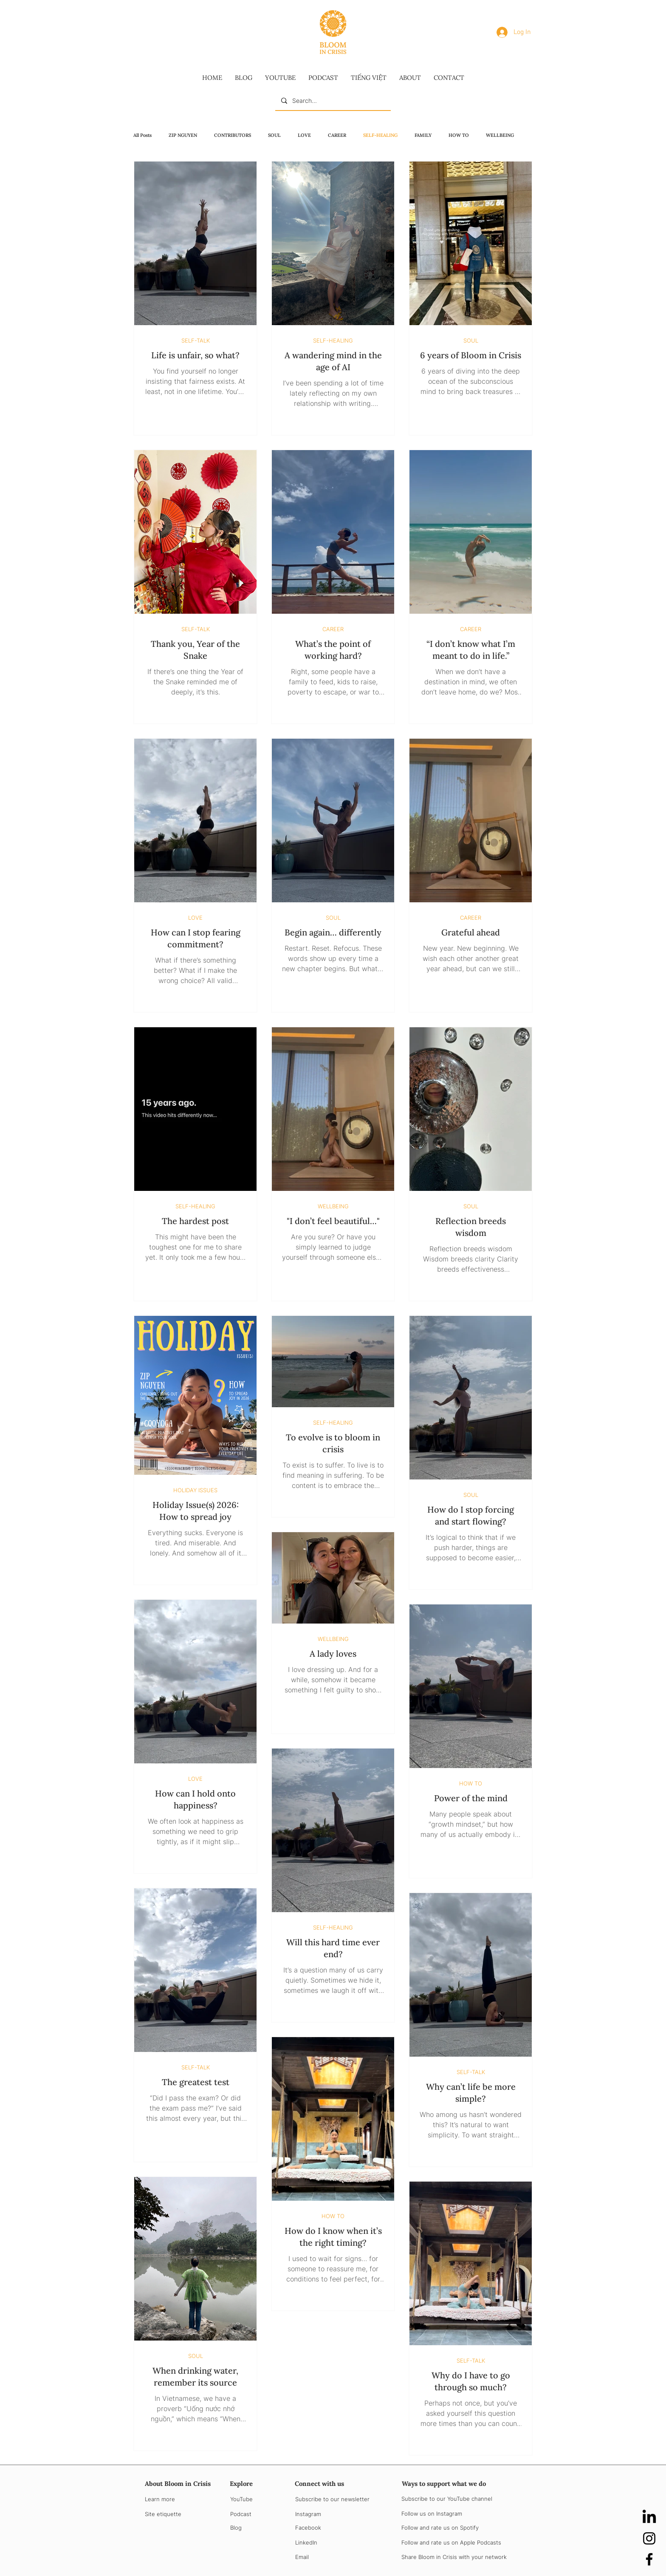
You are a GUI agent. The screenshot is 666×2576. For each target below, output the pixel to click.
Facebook (308, 2527)
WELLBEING (500, 135)
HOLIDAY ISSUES (195, 1490)
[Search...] (332, 100)
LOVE (304, 135)
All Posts (142, 135)
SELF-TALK (195, 340)
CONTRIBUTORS (232, 135)
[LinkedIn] (649, 2517)
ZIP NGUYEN (183, 135)
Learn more (160, 2499)
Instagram (308, 2514)
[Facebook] (649, 2559)
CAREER (337, 135)
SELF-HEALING (380, 135)
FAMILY (423, 135)
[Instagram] (649, 2538)
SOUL (274, 135)
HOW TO (459, 135)
